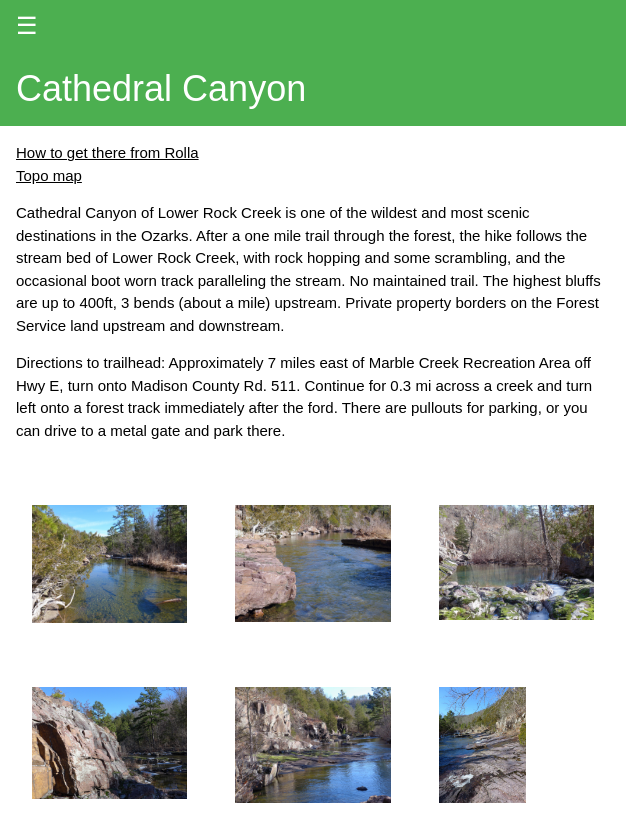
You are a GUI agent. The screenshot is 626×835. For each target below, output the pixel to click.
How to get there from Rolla (107, 152)
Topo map (49, 175)
